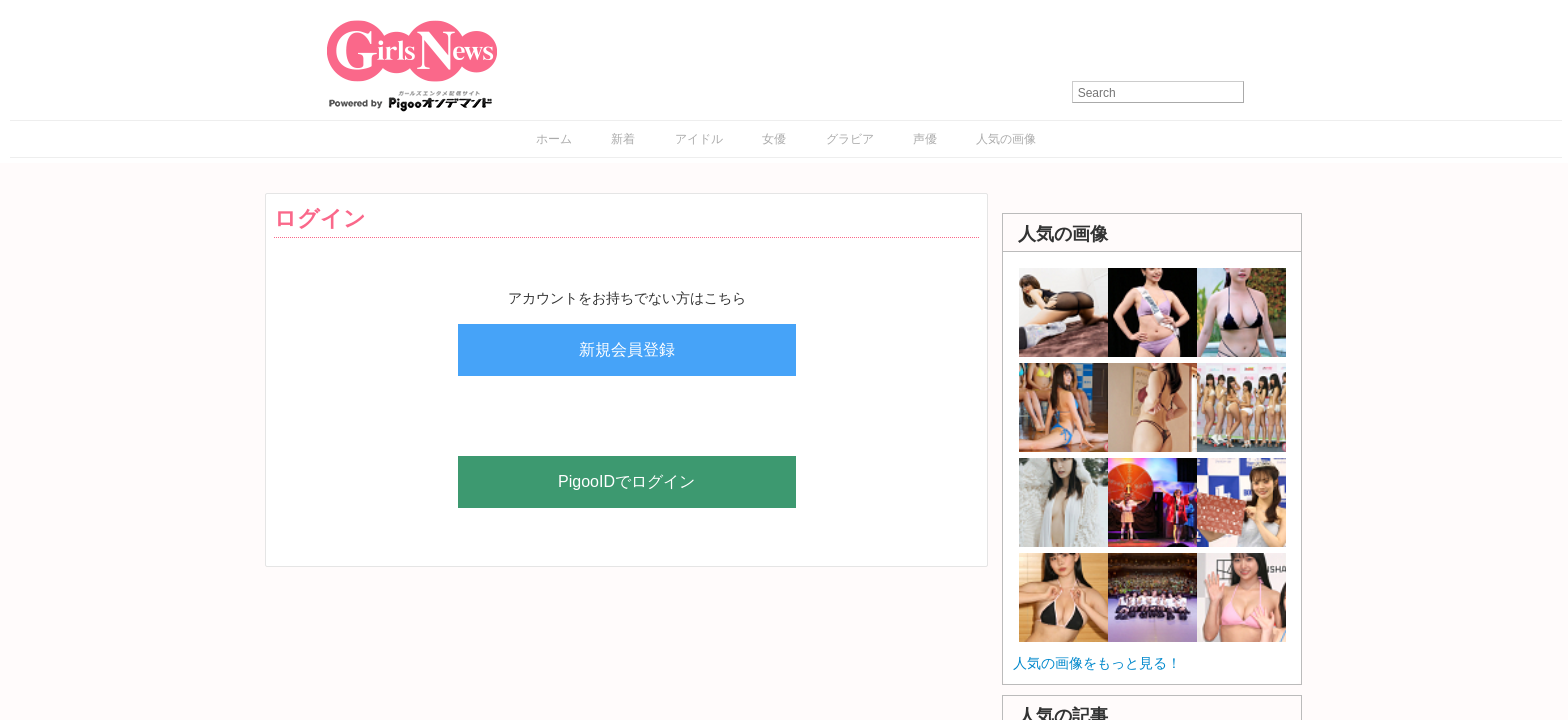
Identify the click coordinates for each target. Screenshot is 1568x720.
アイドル (699, 139)
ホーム (554, 139)
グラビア (850, 139)
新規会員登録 (627, 349)
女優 (774, 139)
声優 (925, 139)
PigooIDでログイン (626, 481)
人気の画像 (1006, 139)
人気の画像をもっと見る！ (1097, 663)
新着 (623, 139)
